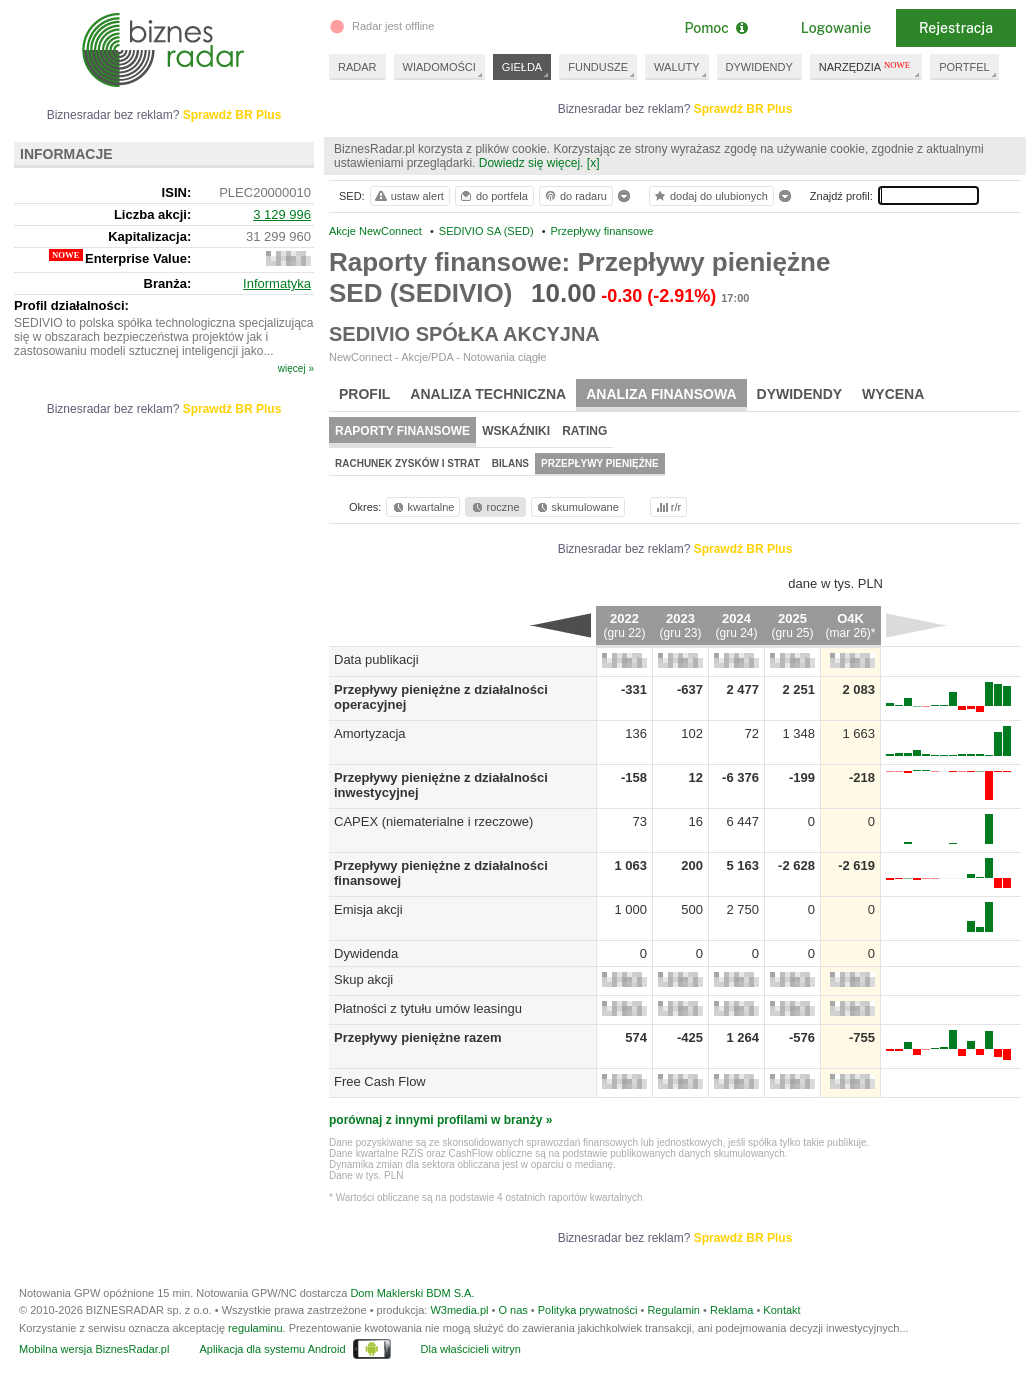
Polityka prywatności (588, 1310)
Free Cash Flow (380, 1081)
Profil (364, 394)
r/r (667, 507)
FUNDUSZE (598, 67)
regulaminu (255, 1328)
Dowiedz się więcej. (531, 163)
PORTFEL (964, 67)
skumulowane (576, 507)
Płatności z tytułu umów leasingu (428, 1008)
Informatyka (277, 283)
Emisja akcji (368, 909)
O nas (512, 1310)
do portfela (493, 196)
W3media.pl (459, 1310)
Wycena (893, 394)
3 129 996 (282, 214)
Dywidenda (366, 953)
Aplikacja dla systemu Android (272, 1349)
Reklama (731, 1310)
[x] (593, 163)
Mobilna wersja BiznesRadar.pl (94, 1349)
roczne (494, 507)
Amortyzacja (370, 733)
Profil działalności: (71, 305)
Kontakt (781, 1310)
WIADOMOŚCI (439, 67)
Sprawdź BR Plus (743, 109)
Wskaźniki (516, 431)
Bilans (510, 463)
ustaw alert (408, 196)
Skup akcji (363, 979)
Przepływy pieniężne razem (418, 1037)
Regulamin (673, 1310)
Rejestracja (956, 28)
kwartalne (422, 507)
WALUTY (676, 67)
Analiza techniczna (488, 394)
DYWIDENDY (759, 67)
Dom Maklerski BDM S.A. (412, 1293)
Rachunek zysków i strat (407, 463)
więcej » (296, 368)
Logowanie (836, 28)
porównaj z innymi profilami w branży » (440, 1120)
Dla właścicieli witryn (471, 1349)
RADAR (357, 67)
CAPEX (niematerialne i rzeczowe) (433, 821)
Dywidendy (800, 394)
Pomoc (715, 28)
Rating (584, 431)
